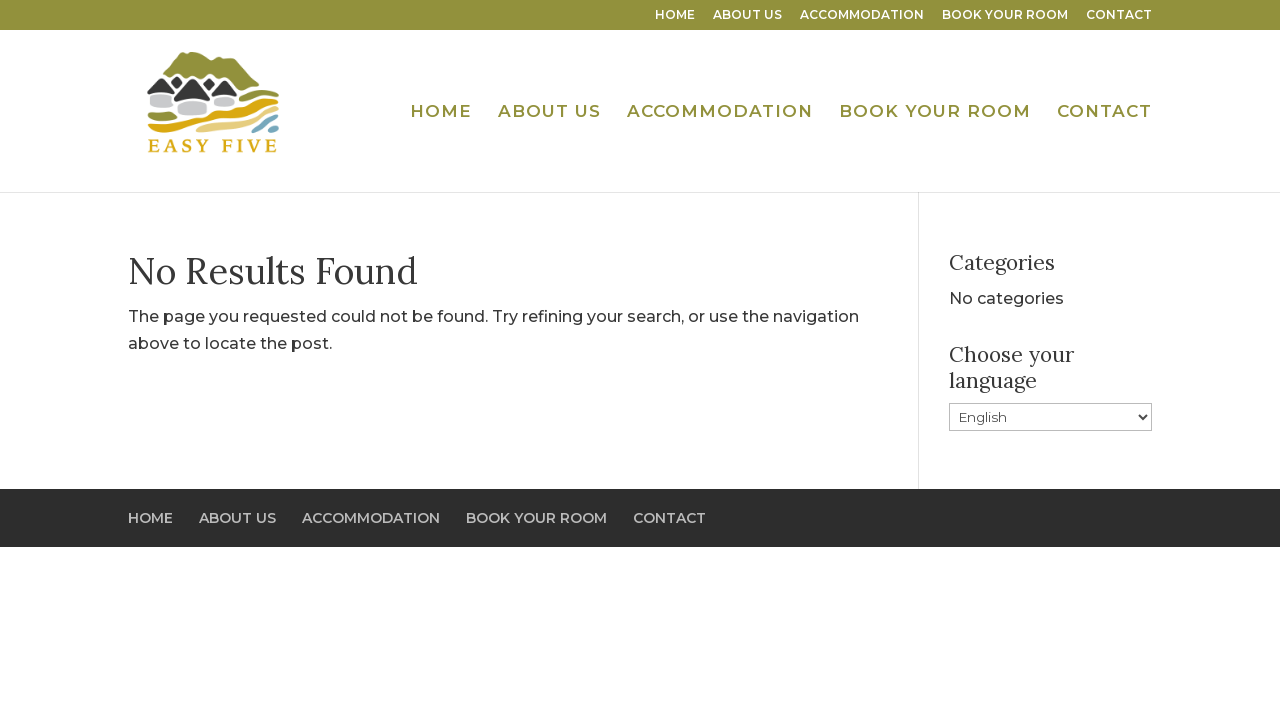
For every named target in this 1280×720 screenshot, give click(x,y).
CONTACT (1119, 15)
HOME (675, 15)
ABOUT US (747, 15)
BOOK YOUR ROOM (1005, 15)
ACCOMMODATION (862, 15)
